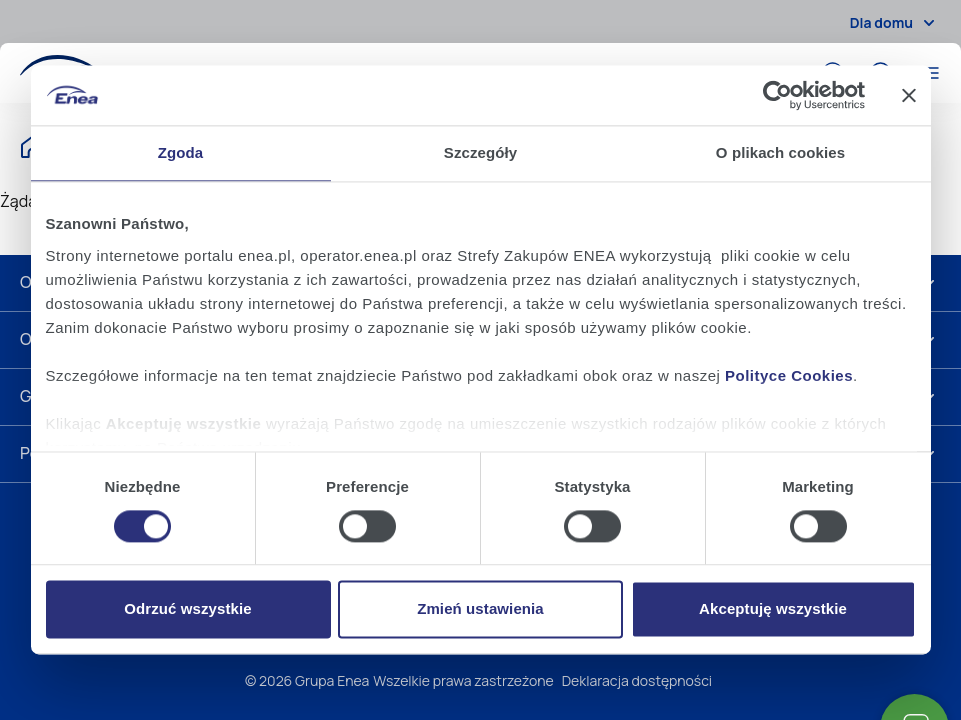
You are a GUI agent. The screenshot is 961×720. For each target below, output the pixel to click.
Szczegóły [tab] (480, 152)
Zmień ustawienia (480, 609)
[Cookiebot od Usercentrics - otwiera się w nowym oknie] (777, 95)
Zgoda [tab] (181, 152)
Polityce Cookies (789, 375)
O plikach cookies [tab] (780, 152)
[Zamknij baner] (909, 95)
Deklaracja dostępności (637, 680)
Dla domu (895, 23)
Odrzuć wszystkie (187, 609)
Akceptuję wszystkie (773, 609)
